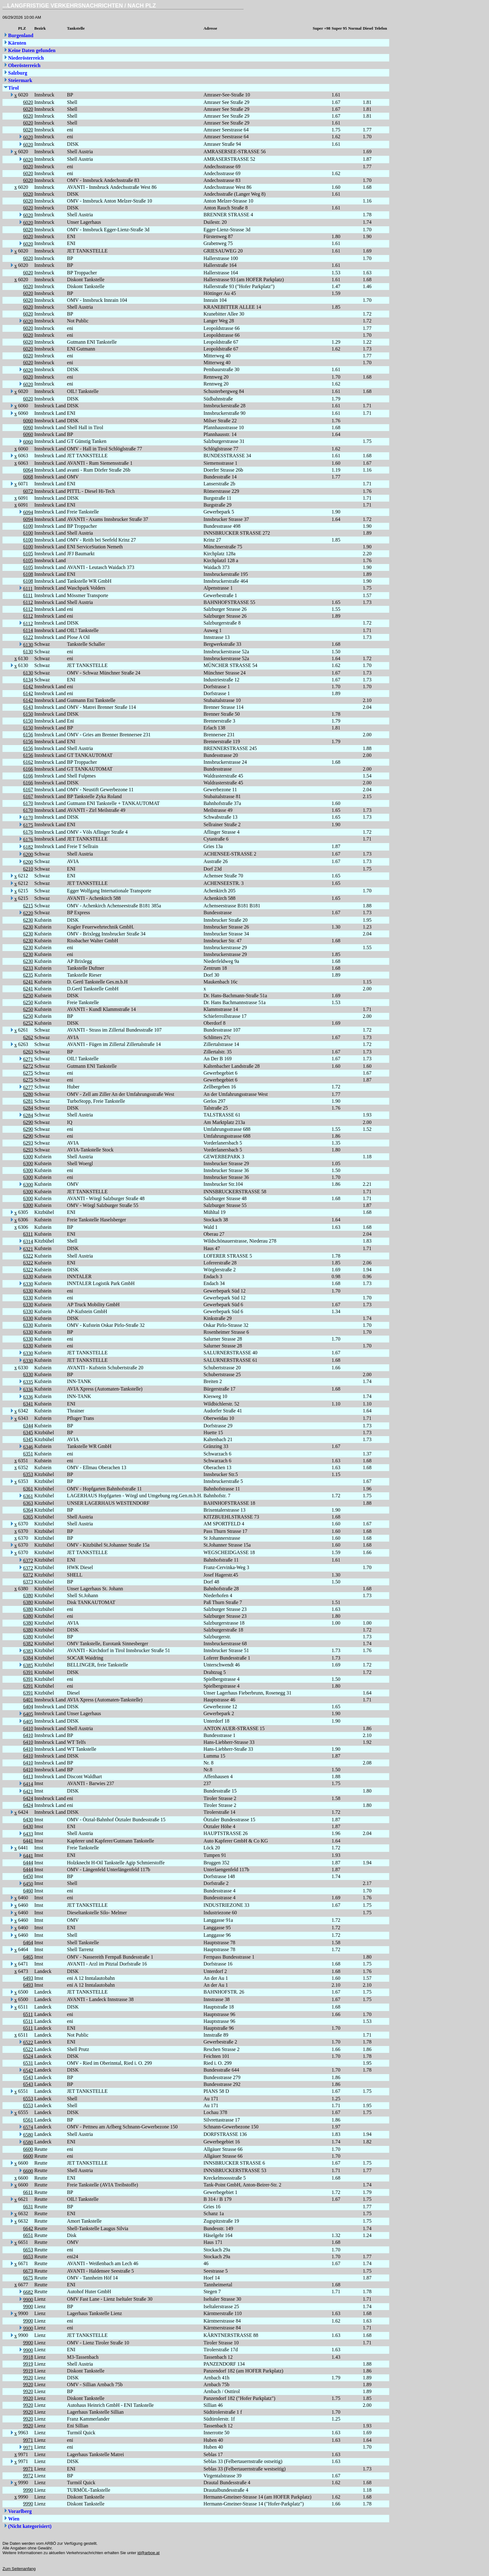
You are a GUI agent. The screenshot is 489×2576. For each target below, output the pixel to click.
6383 (28, 1651)
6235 (28, 975)
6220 (28, 913)
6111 (28, 588)
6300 (28, 1156)
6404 (28, 1706)
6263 (28, 1051)
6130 (28, 644)
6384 (28, 1658)
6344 (28, 1425)
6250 (28, 995)
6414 (28, 1784)
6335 (28, 1382)
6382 (28, 1643)
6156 (28, 734)
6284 (28, 1108)
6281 (28, 1101)
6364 (28, 1510)
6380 (28, 1595)
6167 (28, 789)
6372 (28, 1560)
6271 (28, 1059)
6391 (28, 1672)
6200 (28, 854)
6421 (28, 1791)
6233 (28, 968)
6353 (28, 1474)
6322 (28, 1256)
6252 (28, 1023)
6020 (28, 102)
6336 (28, 1389)
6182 (28, 847)
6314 (28, 1241)
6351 (28, 1453)
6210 (28, 868)
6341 (28, 1403)
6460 (28, 1890)
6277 (28, 1087)
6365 (28, 1516)
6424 (28, 1798)
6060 (28, 420)
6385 (28, 1665)
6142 (28, 686)
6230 (28, 920)
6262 (28, 1037)
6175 (28, 825)
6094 (28, 512)
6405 (28, 1714)
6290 (28, 1122)
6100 (28, 526)
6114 (28, 630)
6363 (28, 1503)
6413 (28, 1776)
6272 (28, 1066)
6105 (28, 553)
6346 (28, 1447)
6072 (28, 491)
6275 (28, 1073)
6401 (28, 1699)
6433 (28, 1834)
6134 (28, 679)
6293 (28, 1143)
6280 (28, 1094)
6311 (28, 1234)
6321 (28, 1249)
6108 (28, 574)
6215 (28, 905)
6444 (28, 1862)
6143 (28, 707)
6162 (28, 762)
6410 (28, 1728)
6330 (28, 1276)
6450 (28, 1876)
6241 (28, 981)
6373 (28, 1581)
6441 (28, 1840)
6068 (28, 476)
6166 (28, 769)
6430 (28, 1819)
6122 (28, 637)
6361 (28, 1488)
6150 (28, 714)
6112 (28, 602)
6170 (28, 803)
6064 (28, 470)
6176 (28, 832)
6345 (28, 1432)
